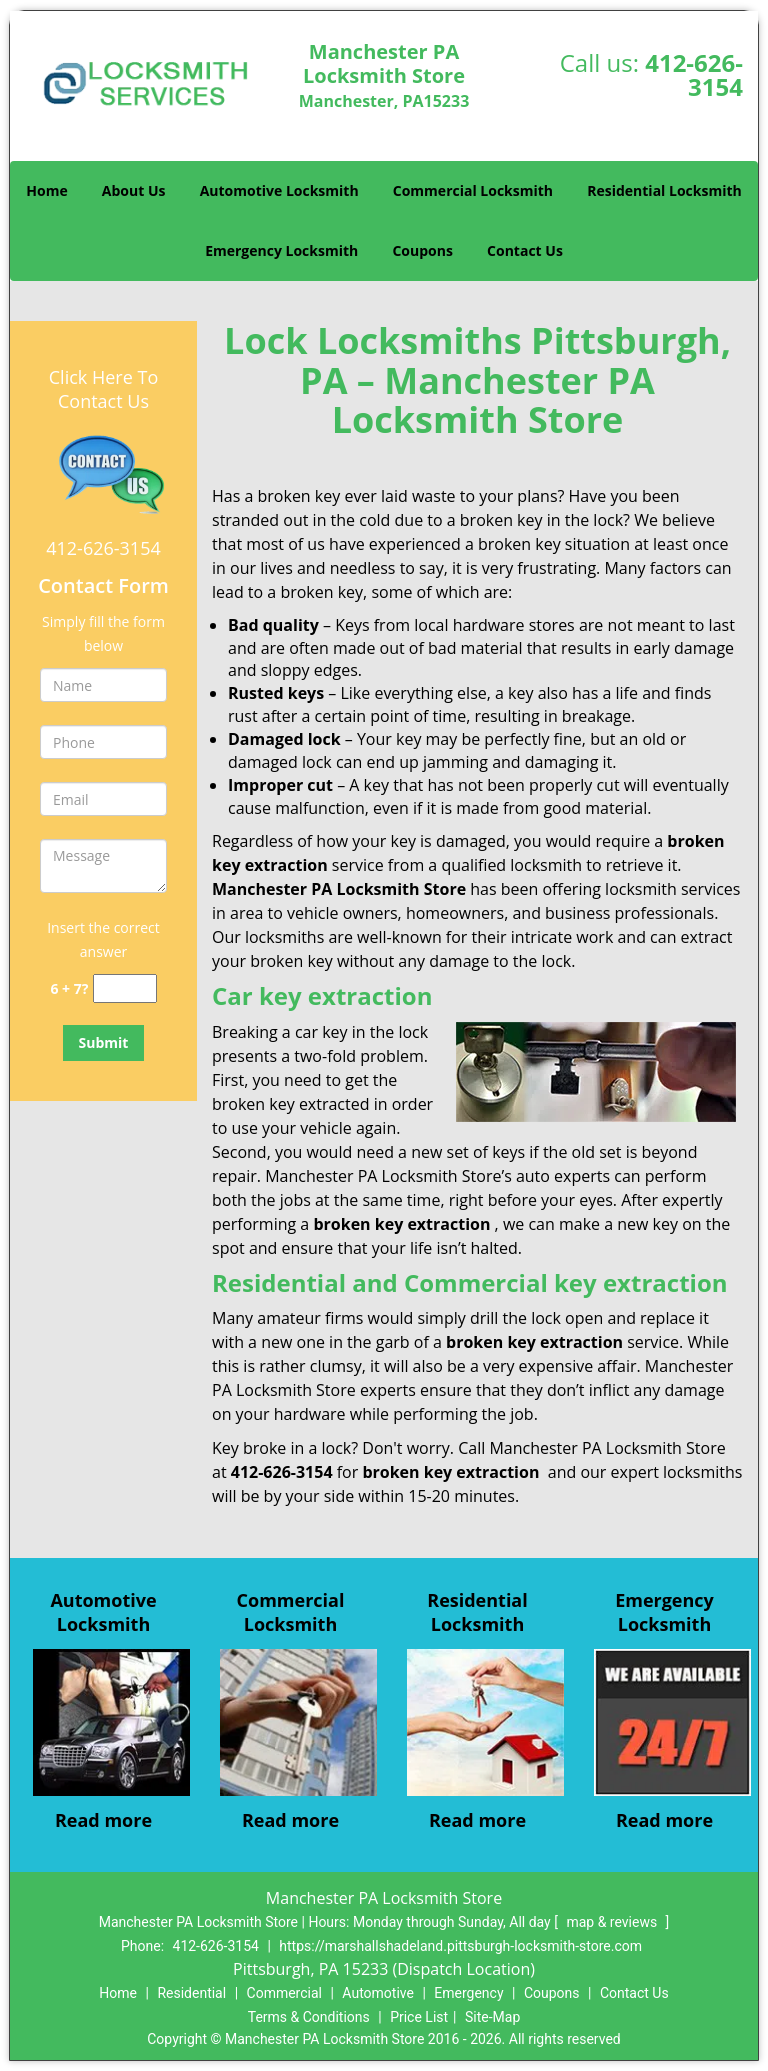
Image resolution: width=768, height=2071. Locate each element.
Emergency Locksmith (281, 250)
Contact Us (525, 250)
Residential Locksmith (664, 190)
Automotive (378, 1993)
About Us (134, 190)
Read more (103, 1820)
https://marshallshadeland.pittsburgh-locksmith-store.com (460, 1946)
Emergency (468, 1993)
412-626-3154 (694, 74)
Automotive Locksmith (279, 190)
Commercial (284, 1993)
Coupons (422, 250)
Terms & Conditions (309, 2017)
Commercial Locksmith (473, 190)
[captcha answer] (125, 988)
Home (46, 190)
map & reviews (613, 1922)
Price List (419, 2017)
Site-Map (492, 2017)
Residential (191, 1993)
